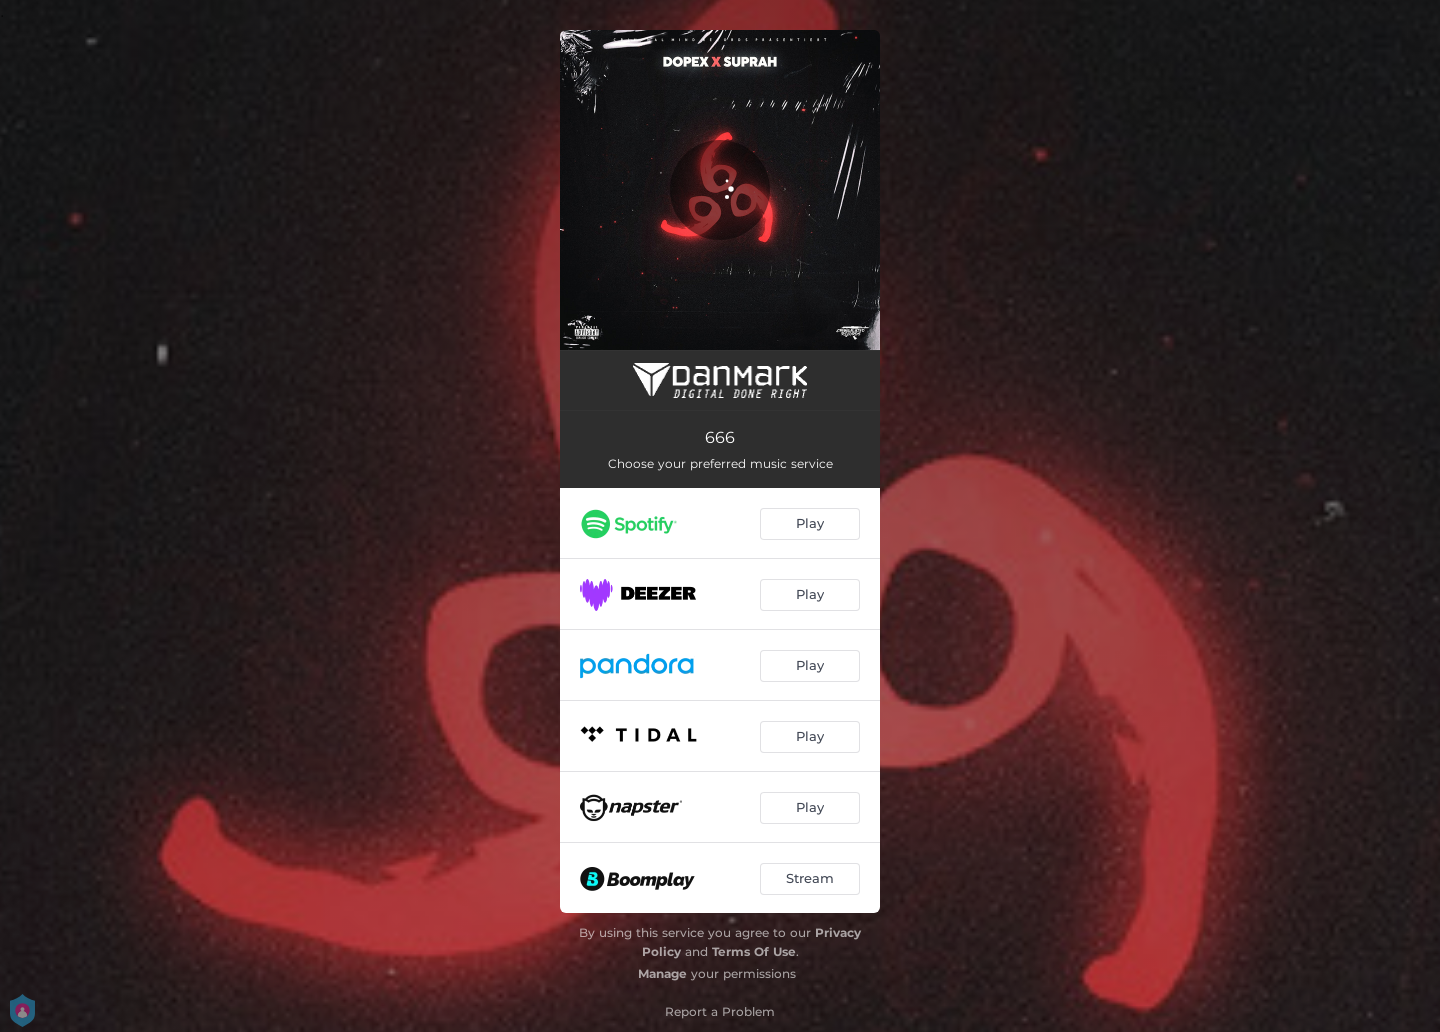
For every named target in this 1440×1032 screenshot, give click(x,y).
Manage (662, 973)
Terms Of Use (754, 951)
